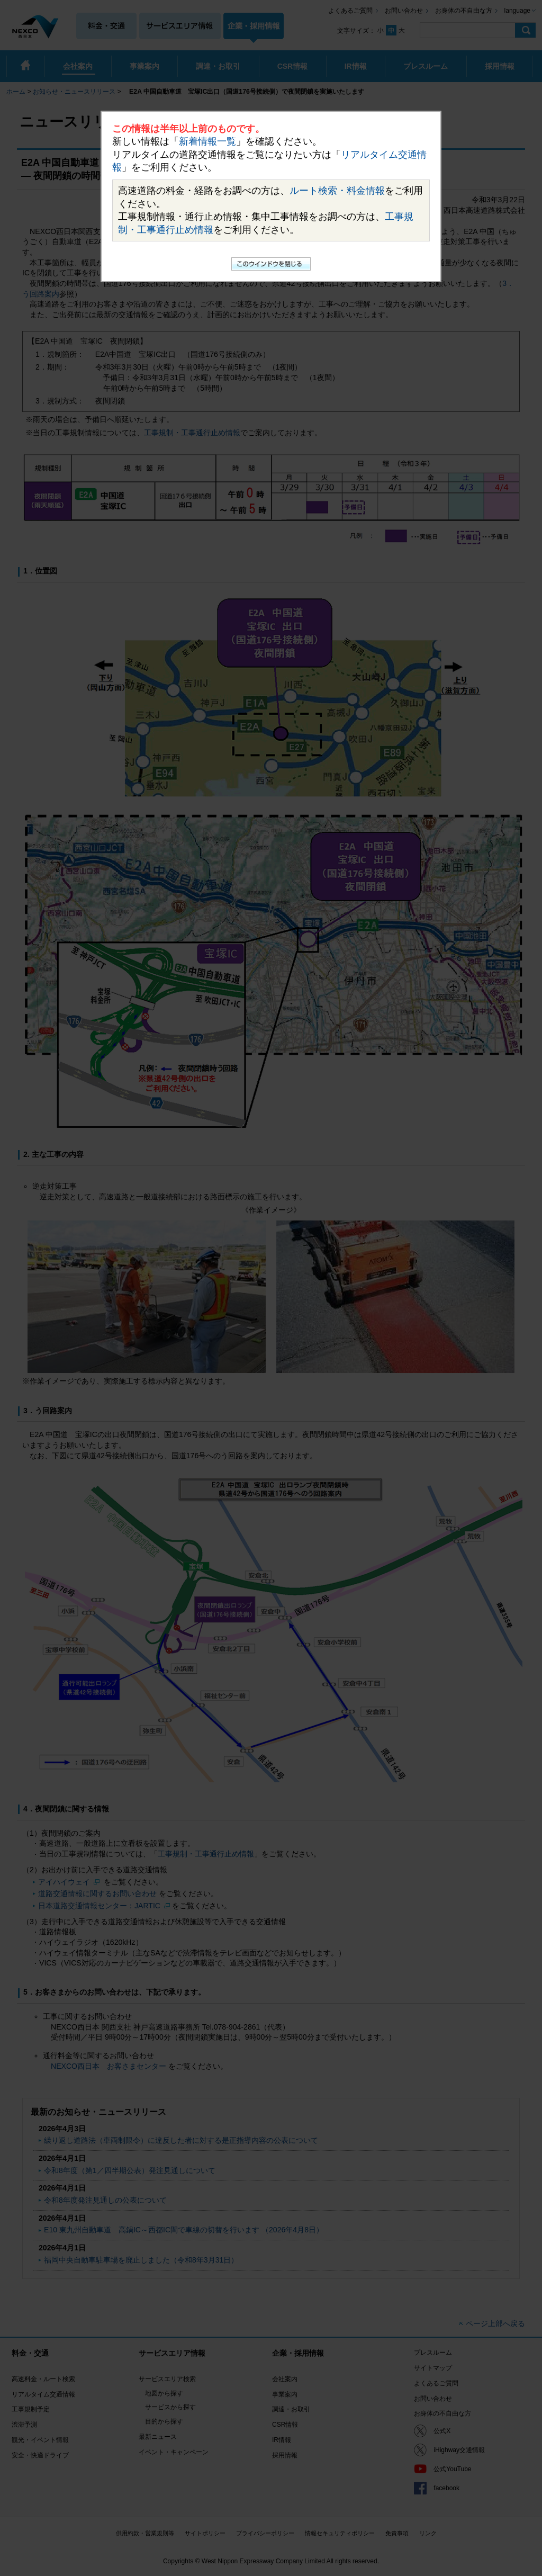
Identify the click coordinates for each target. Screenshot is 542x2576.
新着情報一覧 (207, 141)
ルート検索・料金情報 (337, 190)
